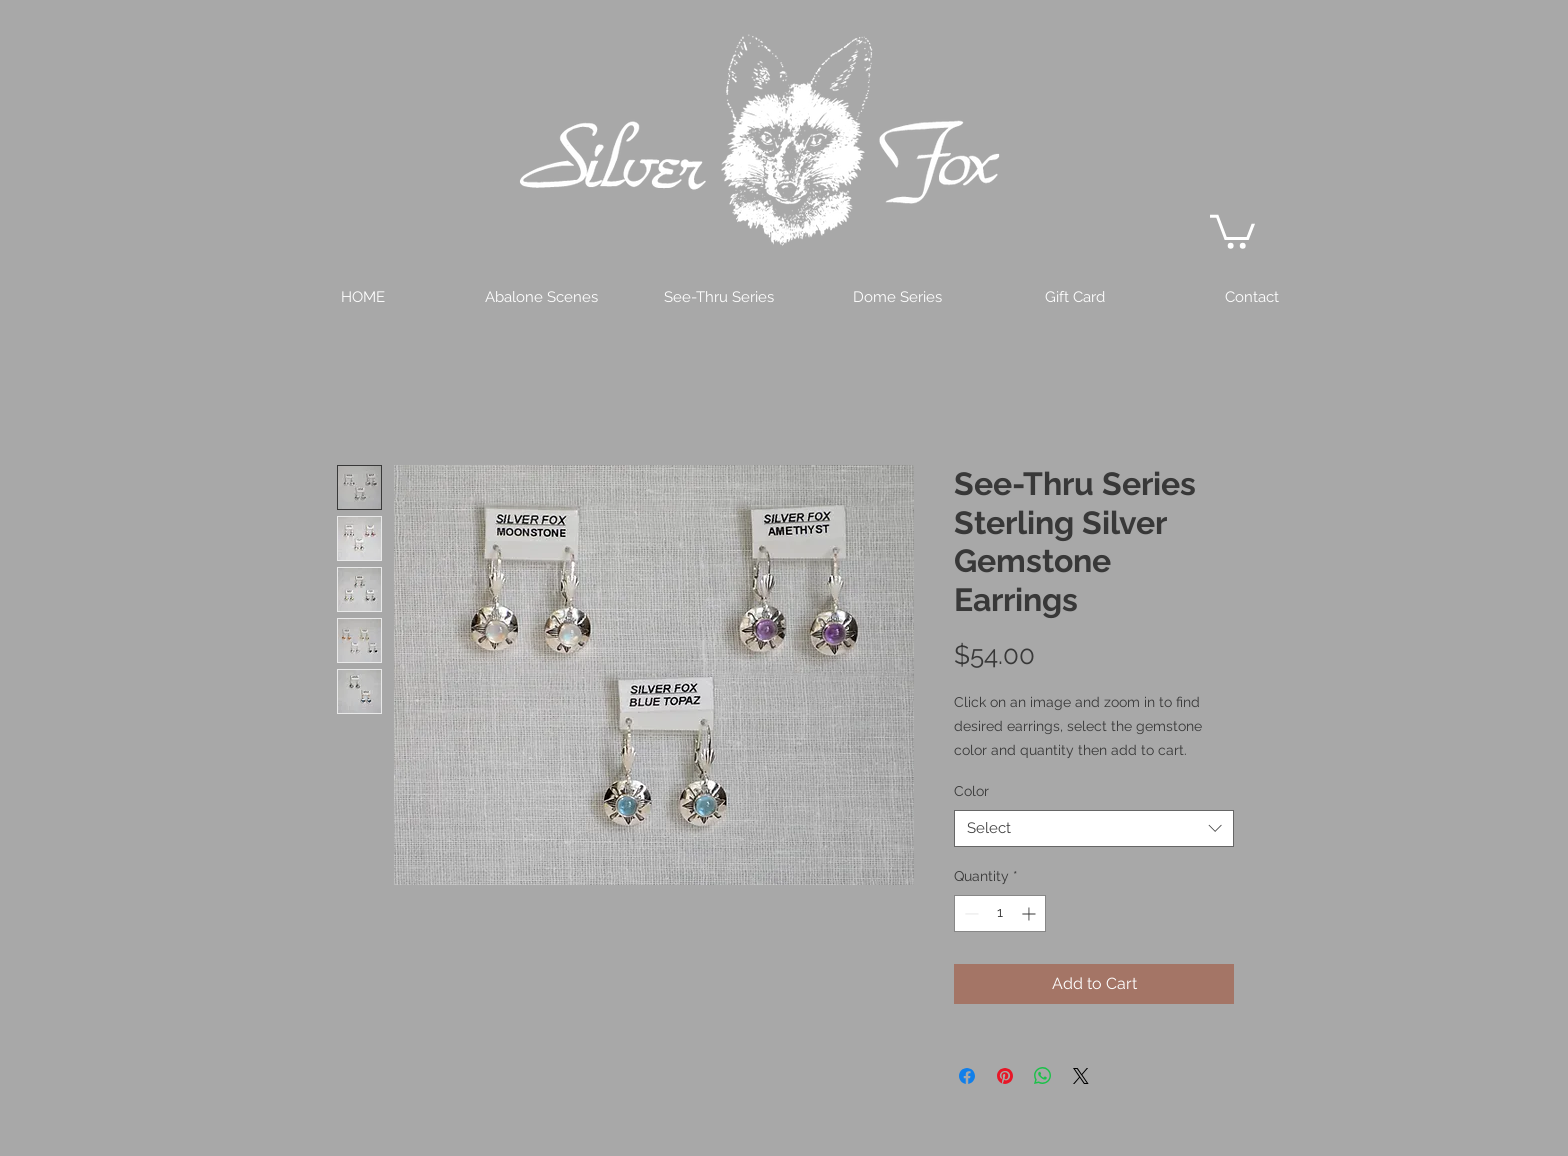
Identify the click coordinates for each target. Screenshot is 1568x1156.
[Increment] (1030, 913)
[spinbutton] (1000, 913)
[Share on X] (1081, 1076)
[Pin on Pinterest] (1005, 1076)
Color (971, 791)
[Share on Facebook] (967, 1076)
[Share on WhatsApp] (1043, 1076)
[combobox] (1094, 829)
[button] (1232, 230)
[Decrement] (969, 913)
